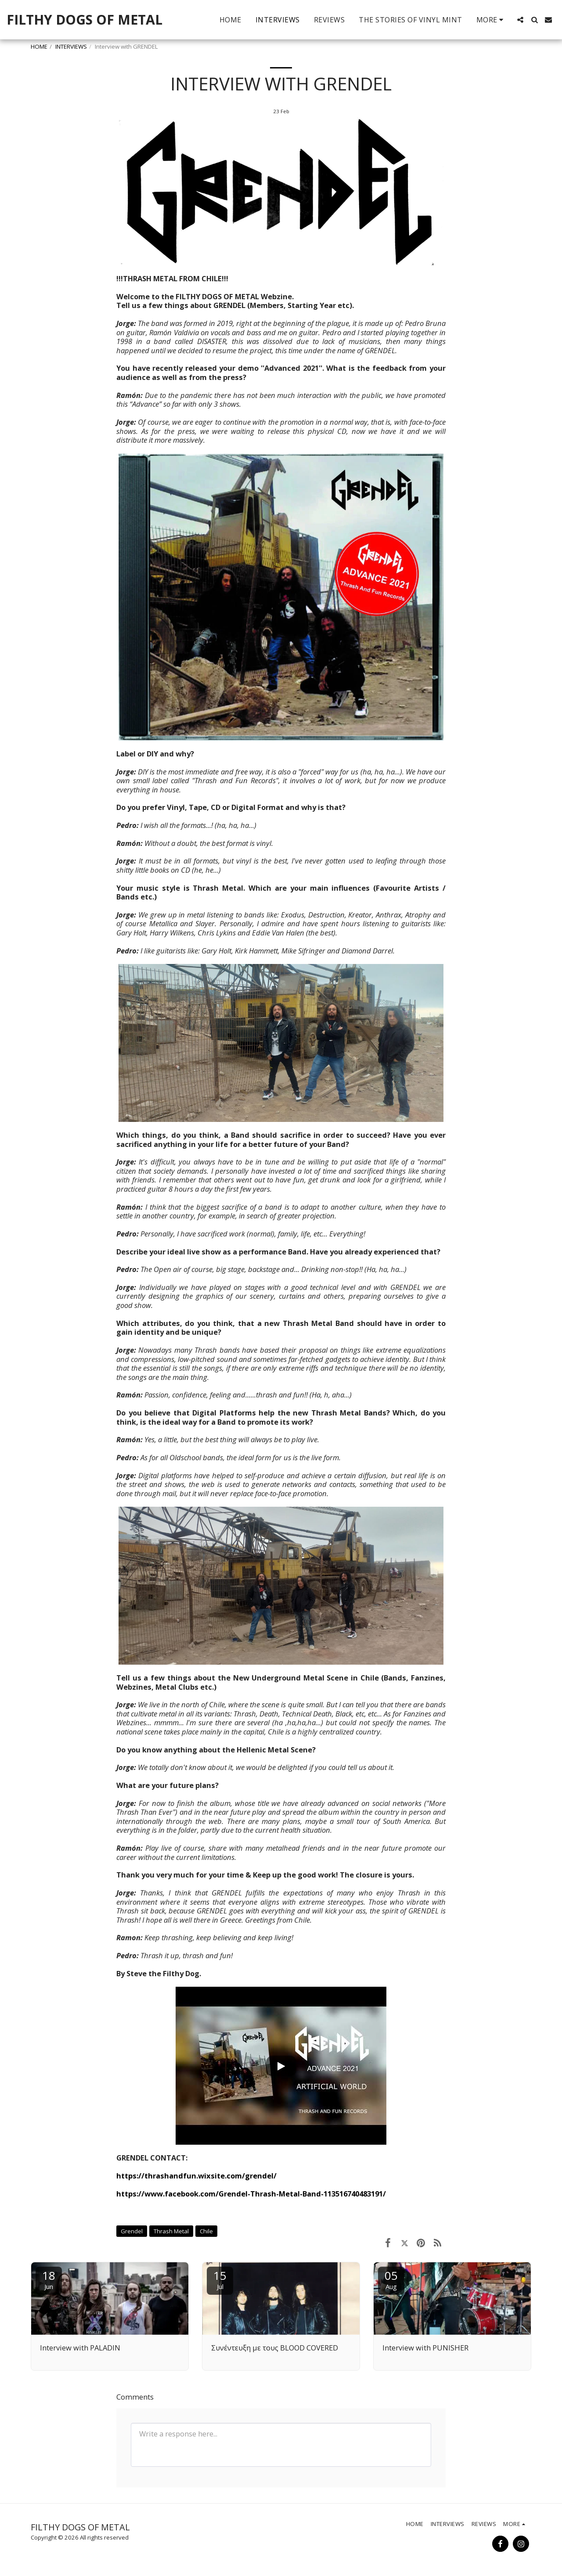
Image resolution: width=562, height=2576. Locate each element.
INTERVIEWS (71, 46)
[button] (520, 19)
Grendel (132, 2231)
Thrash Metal (171, 2231)
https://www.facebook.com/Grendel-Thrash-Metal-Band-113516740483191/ (251, 2194)
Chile (206, 2231)
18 (49, 2279)
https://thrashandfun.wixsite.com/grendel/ (196, 2176)
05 (391, 2279)
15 (220, 2279)
